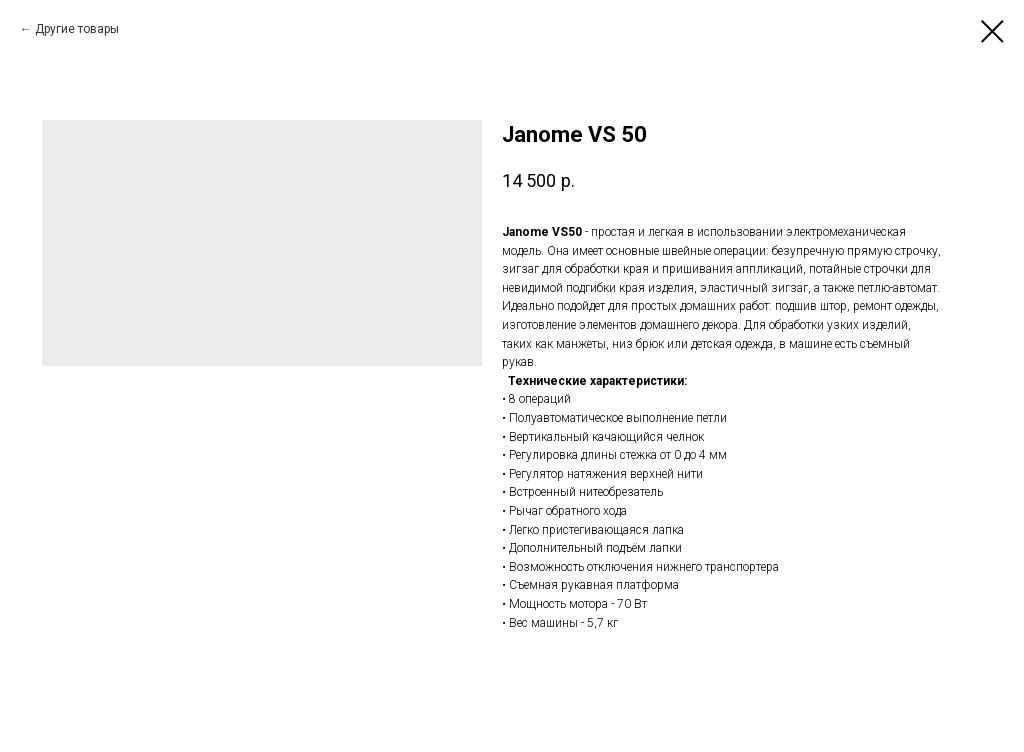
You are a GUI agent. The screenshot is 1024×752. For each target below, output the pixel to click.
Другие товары (77, 29)
